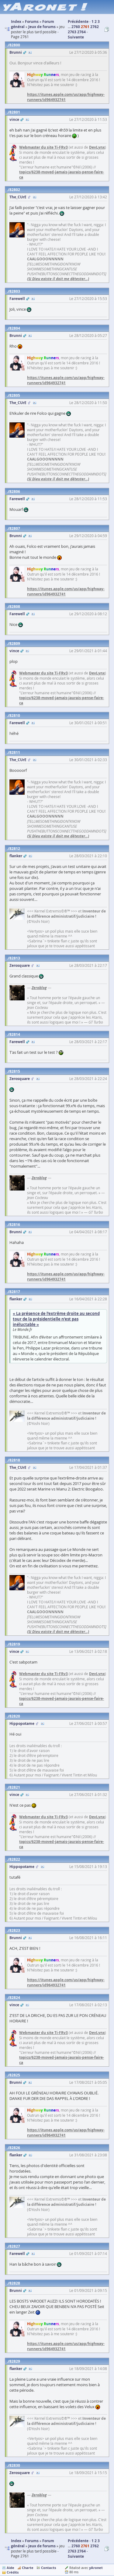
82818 (14, 1460)
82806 (14, 491)
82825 (14, 2075)
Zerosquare (19, 965)
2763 (72, 31)
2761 (85, 26)
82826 (14, 2147)
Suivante (76, 37)
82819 (14, 1644)
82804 (14, 328)
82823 (14, 1930)
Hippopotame (21, 1723)
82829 (14, 2361)
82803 (14, 291)
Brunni (15, 52)
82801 (14, 112)
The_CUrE (17, 197)
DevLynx (97, 147)
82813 (14, 958)
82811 (14, 752)
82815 (14, 1071)
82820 (14, 1716)
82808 (14, 606)
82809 (14, 643)
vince (14, 119)
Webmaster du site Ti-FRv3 (43, 147)
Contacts (48, 2567)
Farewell (17, 298)
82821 (14, 1787)
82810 (14, 715)
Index (16, 2540)
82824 (14, 1997)
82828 (14, 2283)
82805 (14, 395)
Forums (32, 2540)
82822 (14, 1859)
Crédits (13, 2572)
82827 (14, 2246)
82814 (14, 1034)
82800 (14, 45)
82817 (14, 1291)
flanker (15, 855)
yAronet (96, 2567)
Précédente (78, 21)
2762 (94, 26)
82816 (14, 1224)
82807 (14, 528)
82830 (14, 2465)
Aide (10, 2567)
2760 (75, 26)
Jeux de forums (42, 2546)
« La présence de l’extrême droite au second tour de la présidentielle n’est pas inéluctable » (56, 1319)
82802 (14, 189)
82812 (14, 848)
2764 (81, 31)
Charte (27, 2567)
